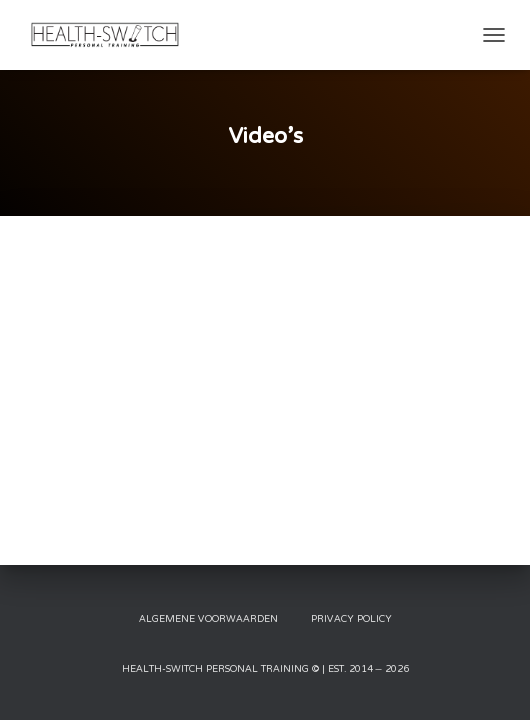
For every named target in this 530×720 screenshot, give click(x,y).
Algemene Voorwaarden (208, 619)
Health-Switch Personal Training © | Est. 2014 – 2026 (265, 669)
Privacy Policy (351, 619)
